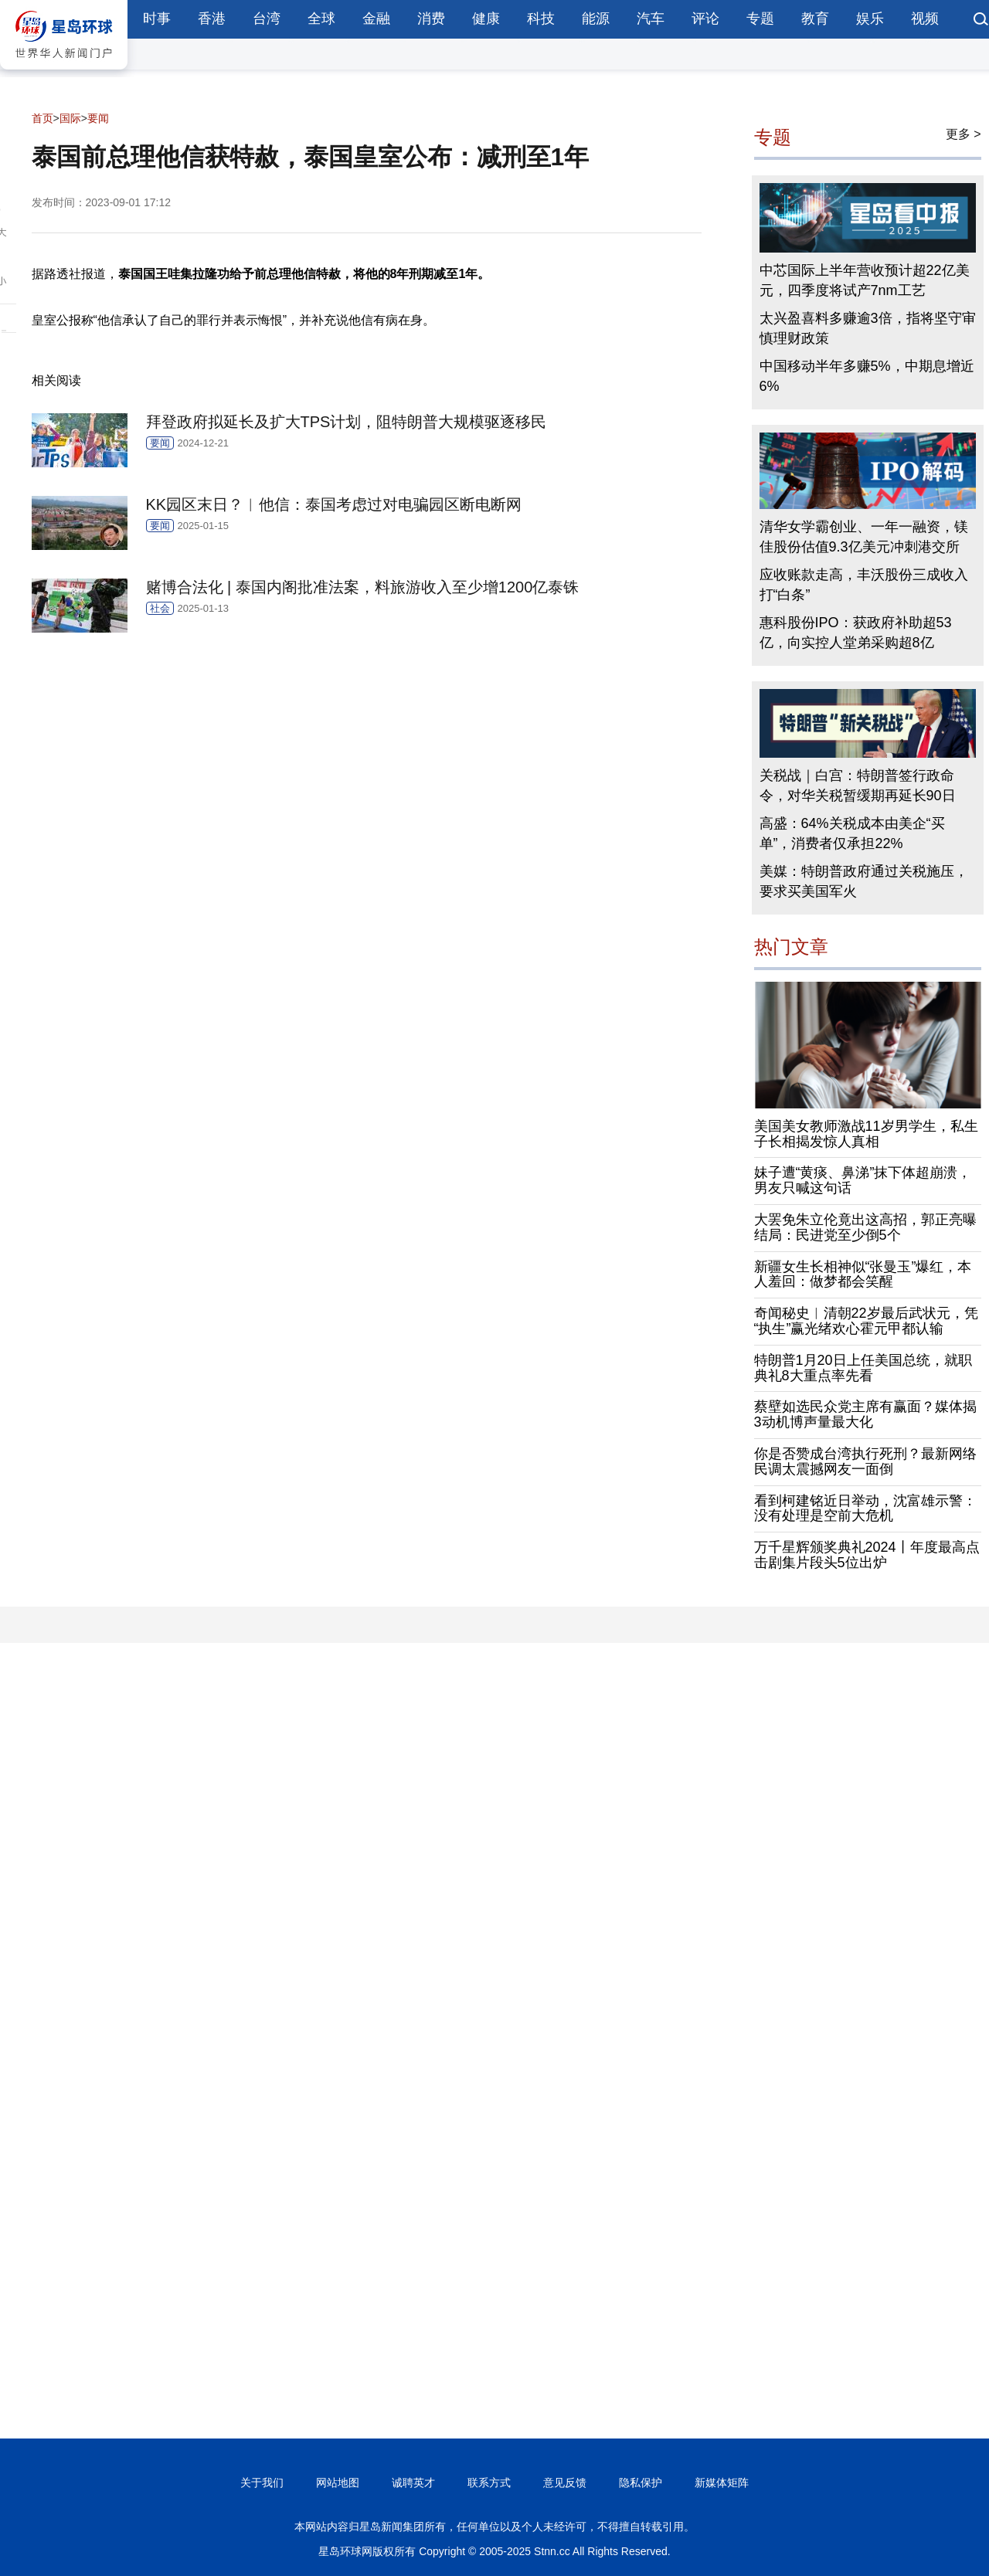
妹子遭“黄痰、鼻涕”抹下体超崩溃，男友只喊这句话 (863, 1180)
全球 (321, 18)
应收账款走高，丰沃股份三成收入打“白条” (864, 584)
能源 (596, 18)
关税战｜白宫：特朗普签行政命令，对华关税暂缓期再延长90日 (858, 785)
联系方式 (489, 2482)
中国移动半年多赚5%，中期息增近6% (867, 376)
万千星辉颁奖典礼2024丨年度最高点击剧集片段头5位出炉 (867, 1554)
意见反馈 (564, 2482)
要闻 (98, 118)
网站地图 (337, 2482)
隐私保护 (640, 2482)
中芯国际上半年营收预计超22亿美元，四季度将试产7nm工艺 (865, 280)
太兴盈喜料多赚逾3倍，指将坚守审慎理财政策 (868, 328)
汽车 (650, 18)
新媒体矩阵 (722, 2482)
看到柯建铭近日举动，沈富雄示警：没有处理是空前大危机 (865, 1508)
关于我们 (262, 2482)
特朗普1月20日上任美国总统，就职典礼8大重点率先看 (863, 1367)
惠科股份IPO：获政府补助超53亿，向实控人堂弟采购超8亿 (856, 632)
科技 (541, 18)
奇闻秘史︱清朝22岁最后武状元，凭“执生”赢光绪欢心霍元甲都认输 (866, 1320)
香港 (212, 18)
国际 (70, 118)
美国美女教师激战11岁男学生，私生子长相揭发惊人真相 (866, 1133)
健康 (486, 18)
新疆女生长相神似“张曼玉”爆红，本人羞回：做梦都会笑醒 (863, 1274)
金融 (376, 18)
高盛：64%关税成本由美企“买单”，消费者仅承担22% (852, 833)
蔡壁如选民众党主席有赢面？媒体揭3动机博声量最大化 (865, 1414)
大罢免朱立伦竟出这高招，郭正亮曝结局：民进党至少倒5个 (865, 1227)
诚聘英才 (413, 2482)
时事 (157, 18)
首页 (42, 118)
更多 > (963, 134)
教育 (815, 18)
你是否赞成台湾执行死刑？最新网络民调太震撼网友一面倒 (865, 1461)
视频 (925, 18)
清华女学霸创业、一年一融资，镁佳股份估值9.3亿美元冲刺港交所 (864, 537)
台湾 (266, 18)
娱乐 (870, 18)
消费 (431, 18)
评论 (705, 18)
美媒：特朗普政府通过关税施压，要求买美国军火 (864, 881)
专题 (760, 18)
